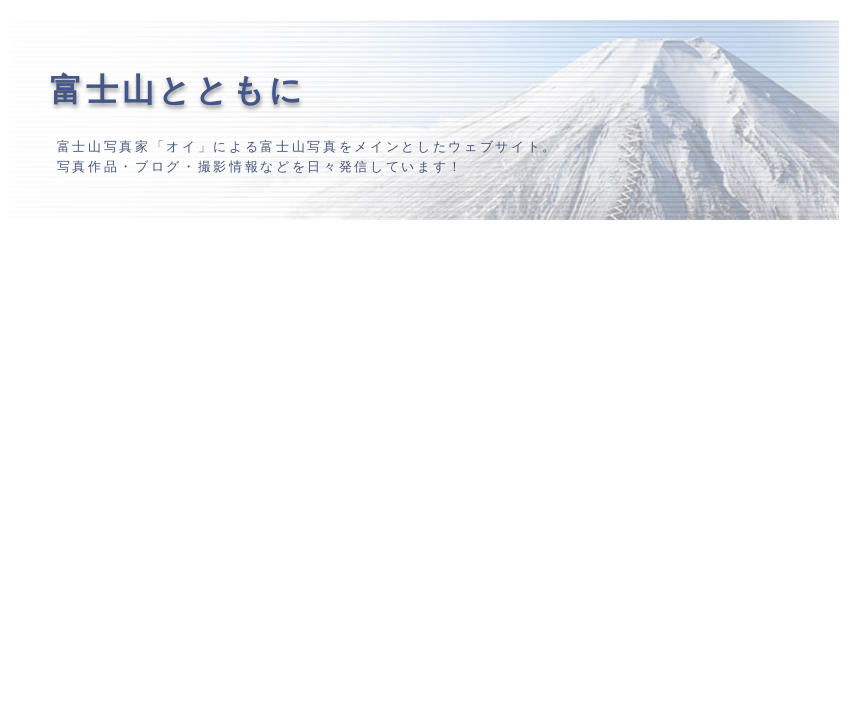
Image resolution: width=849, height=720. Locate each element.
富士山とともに (178, 90)
